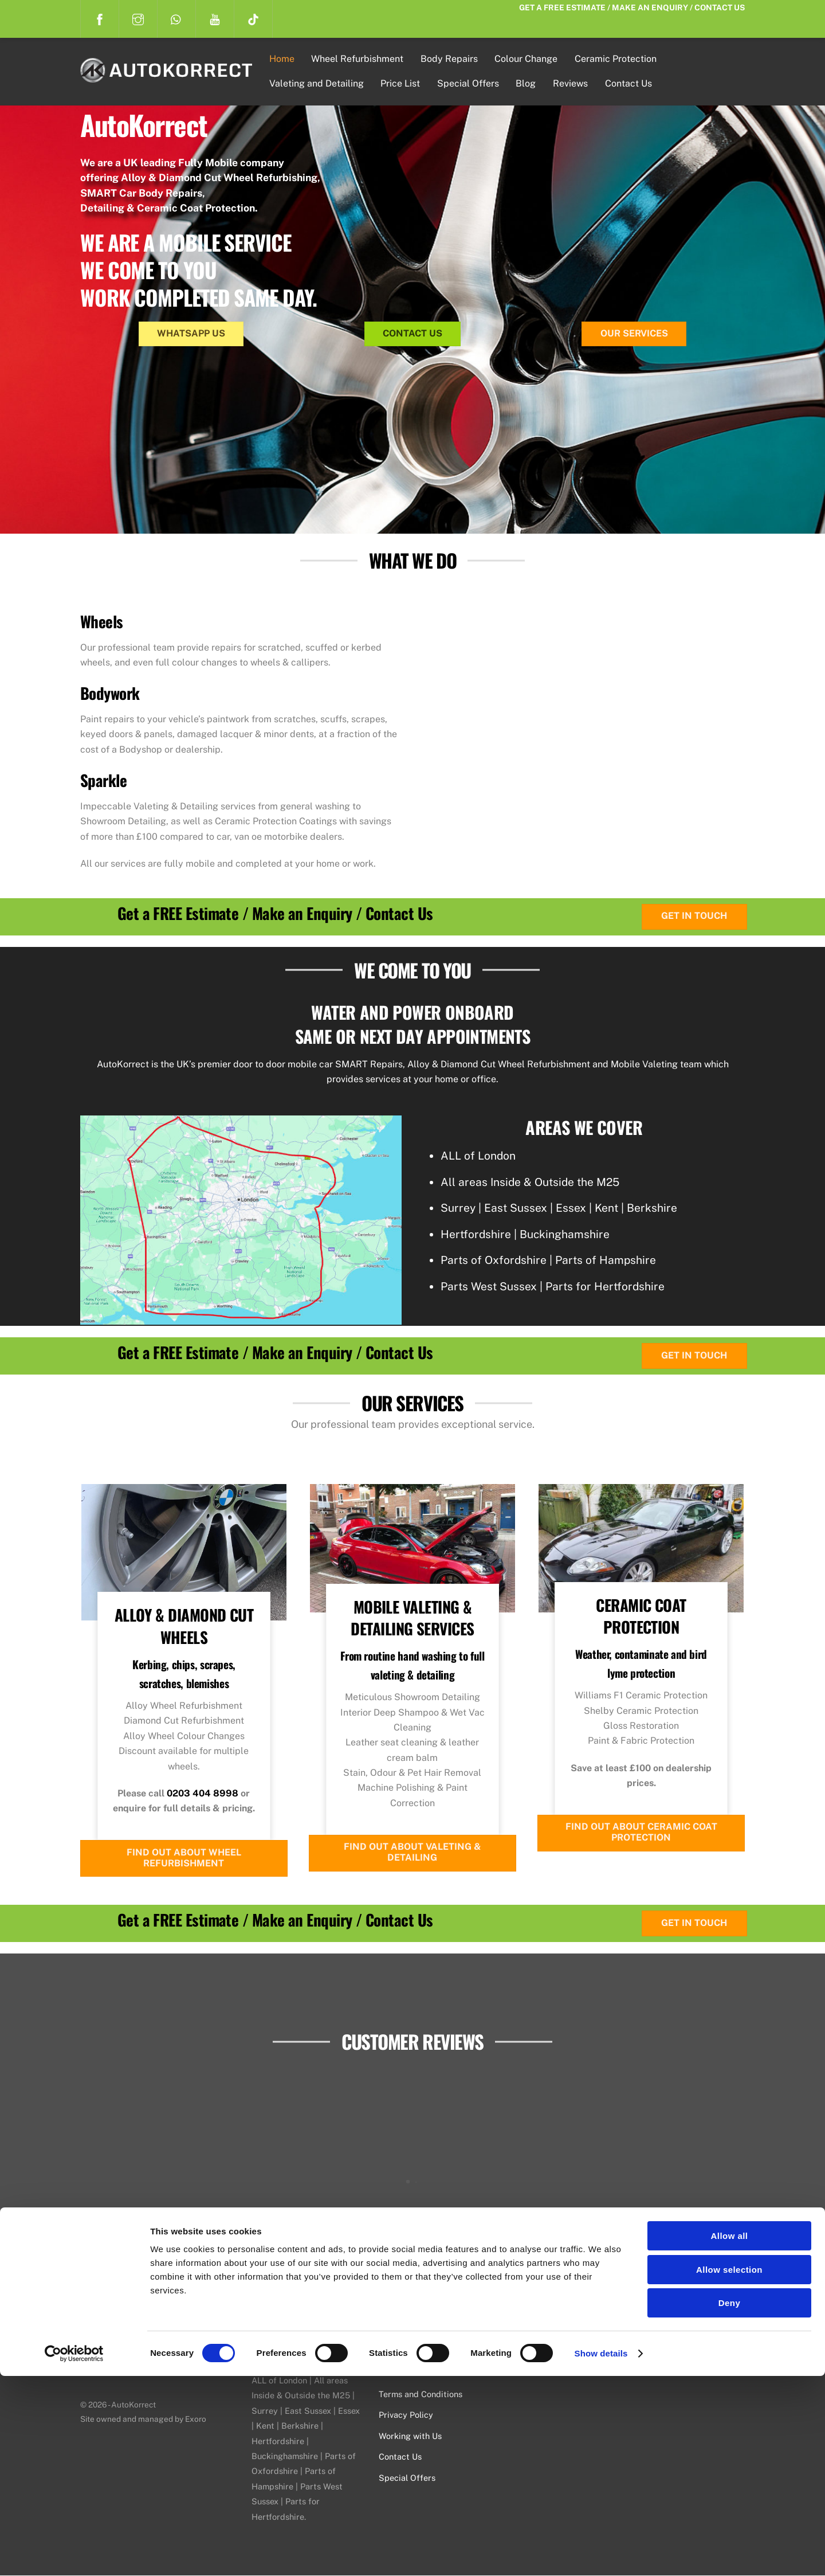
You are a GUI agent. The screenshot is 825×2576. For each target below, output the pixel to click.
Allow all (729, 2436)
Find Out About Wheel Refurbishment (184, 1858)
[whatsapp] (176, 18)
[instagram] (138, 18)
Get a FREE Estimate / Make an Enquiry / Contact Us (632, 7)
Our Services (634, 333)
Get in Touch (694, 916)
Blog (528, 83)
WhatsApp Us (191, 333)
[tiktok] (253, 18)
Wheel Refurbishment (359, 58)
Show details (601, 2553)
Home (284, 58)
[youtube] (214, 18)
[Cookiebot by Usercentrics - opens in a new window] (74, 2553)
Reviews (572, 83)
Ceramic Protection (618, 58)
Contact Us (630, 83)
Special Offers (470, 83)
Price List (402, 83)
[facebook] (99, 18)
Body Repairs (451, 58)
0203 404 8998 (202, 1793)
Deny (729, 2503)
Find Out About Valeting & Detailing (412, 1853)
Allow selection (729, 2470)
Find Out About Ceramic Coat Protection (641, 1832)
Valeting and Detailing (319, 83)
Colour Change (528, 58)
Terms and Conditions (420, 2394)
